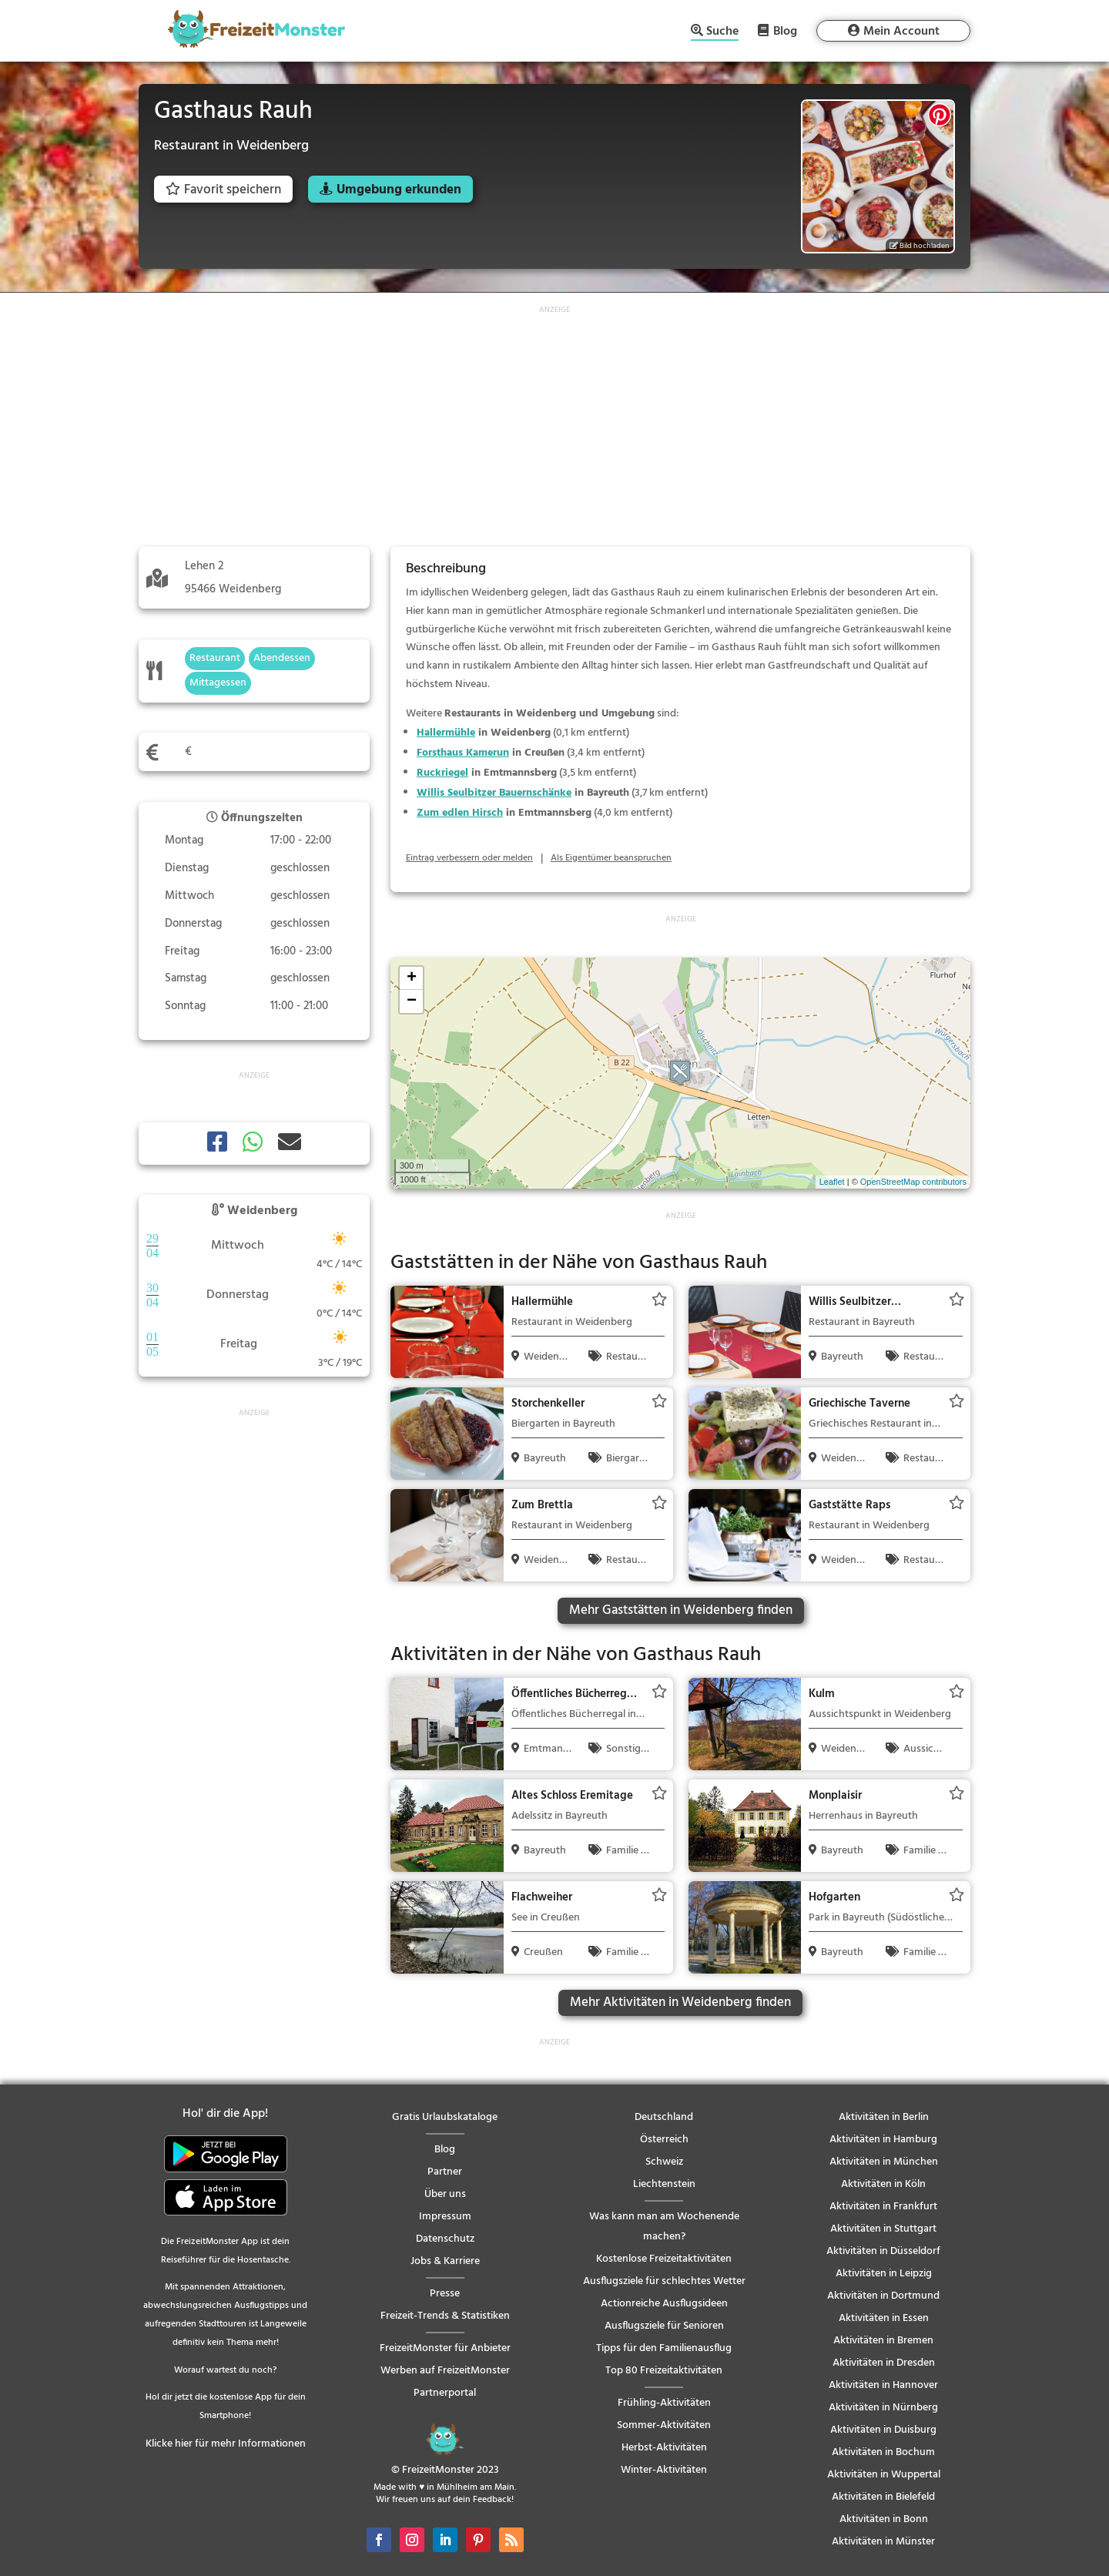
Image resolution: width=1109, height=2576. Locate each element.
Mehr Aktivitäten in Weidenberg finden (680, 2002)
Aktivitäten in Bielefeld (883, 2497)
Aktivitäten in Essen (884, 2318)
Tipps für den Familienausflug (664, 2348)
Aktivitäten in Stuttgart (883, 2229)
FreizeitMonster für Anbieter (445, 2348)
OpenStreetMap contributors (913, 1181)
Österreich (664, 2139)
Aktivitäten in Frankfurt (883, 2206)
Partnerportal (445, 2393)
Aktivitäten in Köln (883, 2184)
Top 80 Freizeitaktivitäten (663, 2371)
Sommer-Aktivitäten (664, 2425)
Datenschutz (445, 2239)
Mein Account (901, 32)
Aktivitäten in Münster (883, 2542)
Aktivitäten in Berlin (884, 2117)
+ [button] (412, 978)
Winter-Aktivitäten (664, 2470)
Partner (444, 2172)
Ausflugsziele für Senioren (664, 2326)
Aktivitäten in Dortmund (883, 2296)
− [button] (412, 1001)
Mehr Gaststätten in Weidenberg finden (680, 1610)
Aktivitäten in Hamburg (883, 2139)
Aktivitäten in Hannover (883, 2385)
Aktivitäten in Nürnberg (883, 2408)
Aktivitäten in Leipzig (884, 2274)
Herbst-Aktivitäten (664, 2448)
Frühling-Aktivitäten (664, 2403)
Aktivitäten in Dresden (884, 2363)
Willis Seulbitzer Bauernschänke (494, 793)
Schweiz (664, 2162)
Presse (445, 2294)
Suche (722, 33)
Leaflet (832, 1181)
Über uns (445, 2194)
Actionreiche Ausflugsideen (664, 2304)
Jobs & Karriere (445, 2261)
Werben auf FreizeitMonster (445, 2371)
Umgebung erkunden (399, 189)
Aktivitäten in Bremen (883, 2341)
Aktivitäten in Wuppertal (883, 2475)
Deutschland (664, 2117)
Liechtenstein (664, 2184)
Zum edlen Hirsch (460, 813)
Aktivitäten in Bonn (883, 2519)
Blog (785, 31)
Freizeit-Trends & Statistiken (445, 2316)
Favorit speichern (223, 189)
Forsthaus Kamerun (463, 753)
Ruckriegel (442, 773)
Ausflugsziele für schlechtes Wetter (664, 2281)
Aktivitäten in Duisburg (883, 2430)
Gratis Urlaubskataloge (445, 2117)
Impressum (445, 2216)
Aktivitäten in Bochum (883, 2452)
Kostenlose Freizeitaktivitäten (664, 2259)
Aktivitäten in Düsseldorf (883, 2251)
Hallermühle (446, 733)
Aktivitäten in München (883, 2162)
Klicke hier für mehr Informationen (226, 2444)
